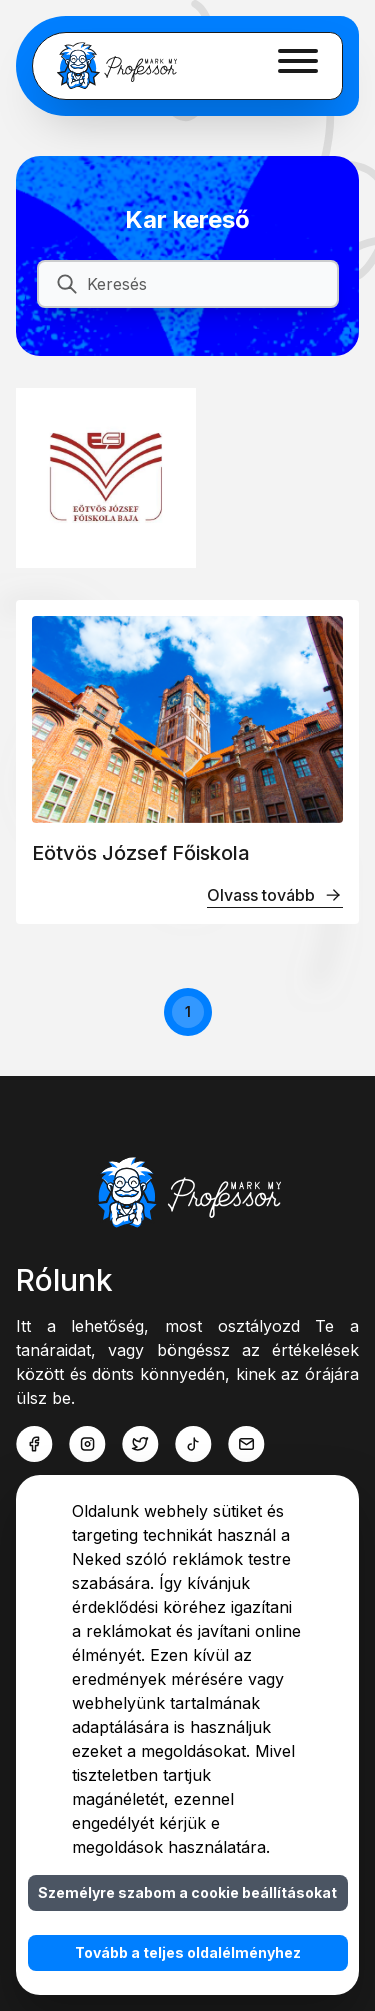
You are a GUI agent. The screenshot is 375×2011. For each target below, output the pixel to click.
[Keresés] (204, 284)
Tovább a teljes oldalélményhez (188, 1952)
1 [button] (188, 1011)
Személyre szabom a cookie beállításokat (187, 1892)
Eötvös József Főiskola (141, 853)
